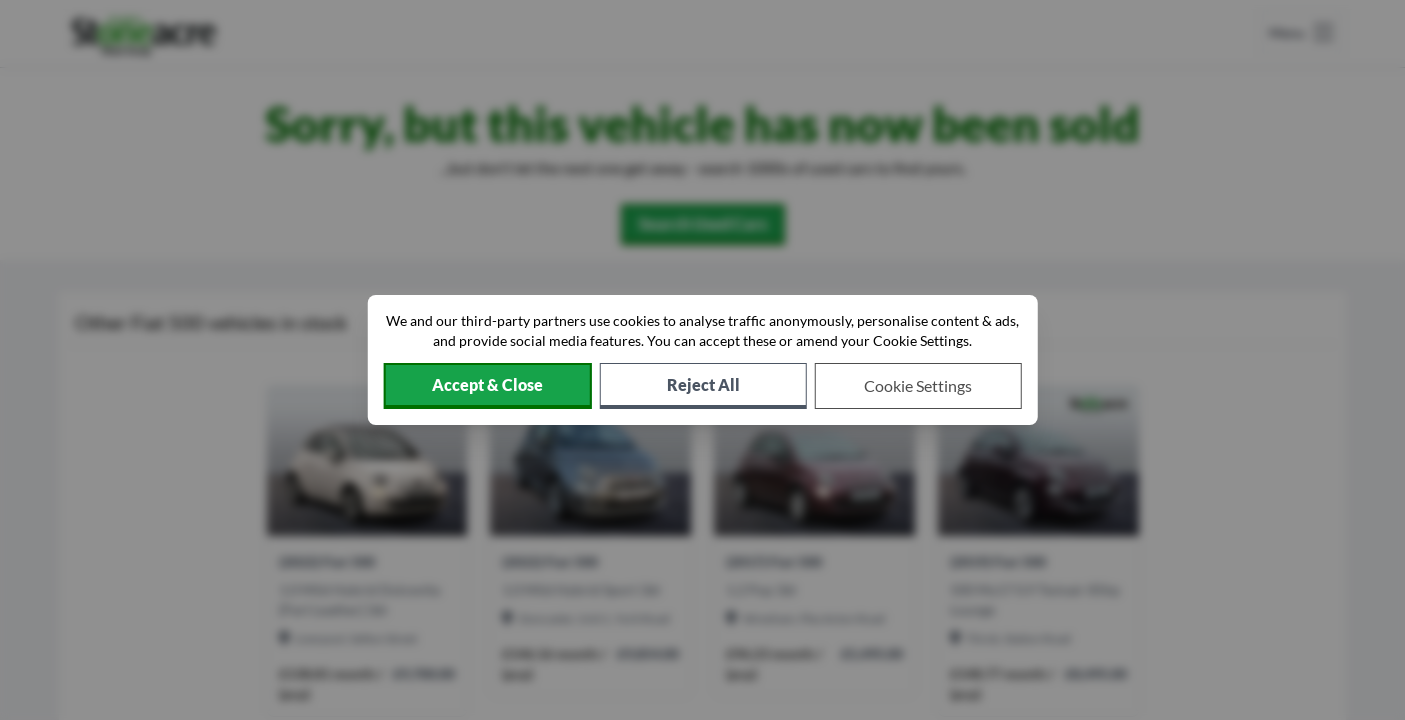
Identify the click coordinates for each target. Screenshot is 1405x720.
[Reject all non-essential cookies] (703, 386)
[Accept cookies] (487, 386)
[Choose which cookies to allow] (918, 386)
